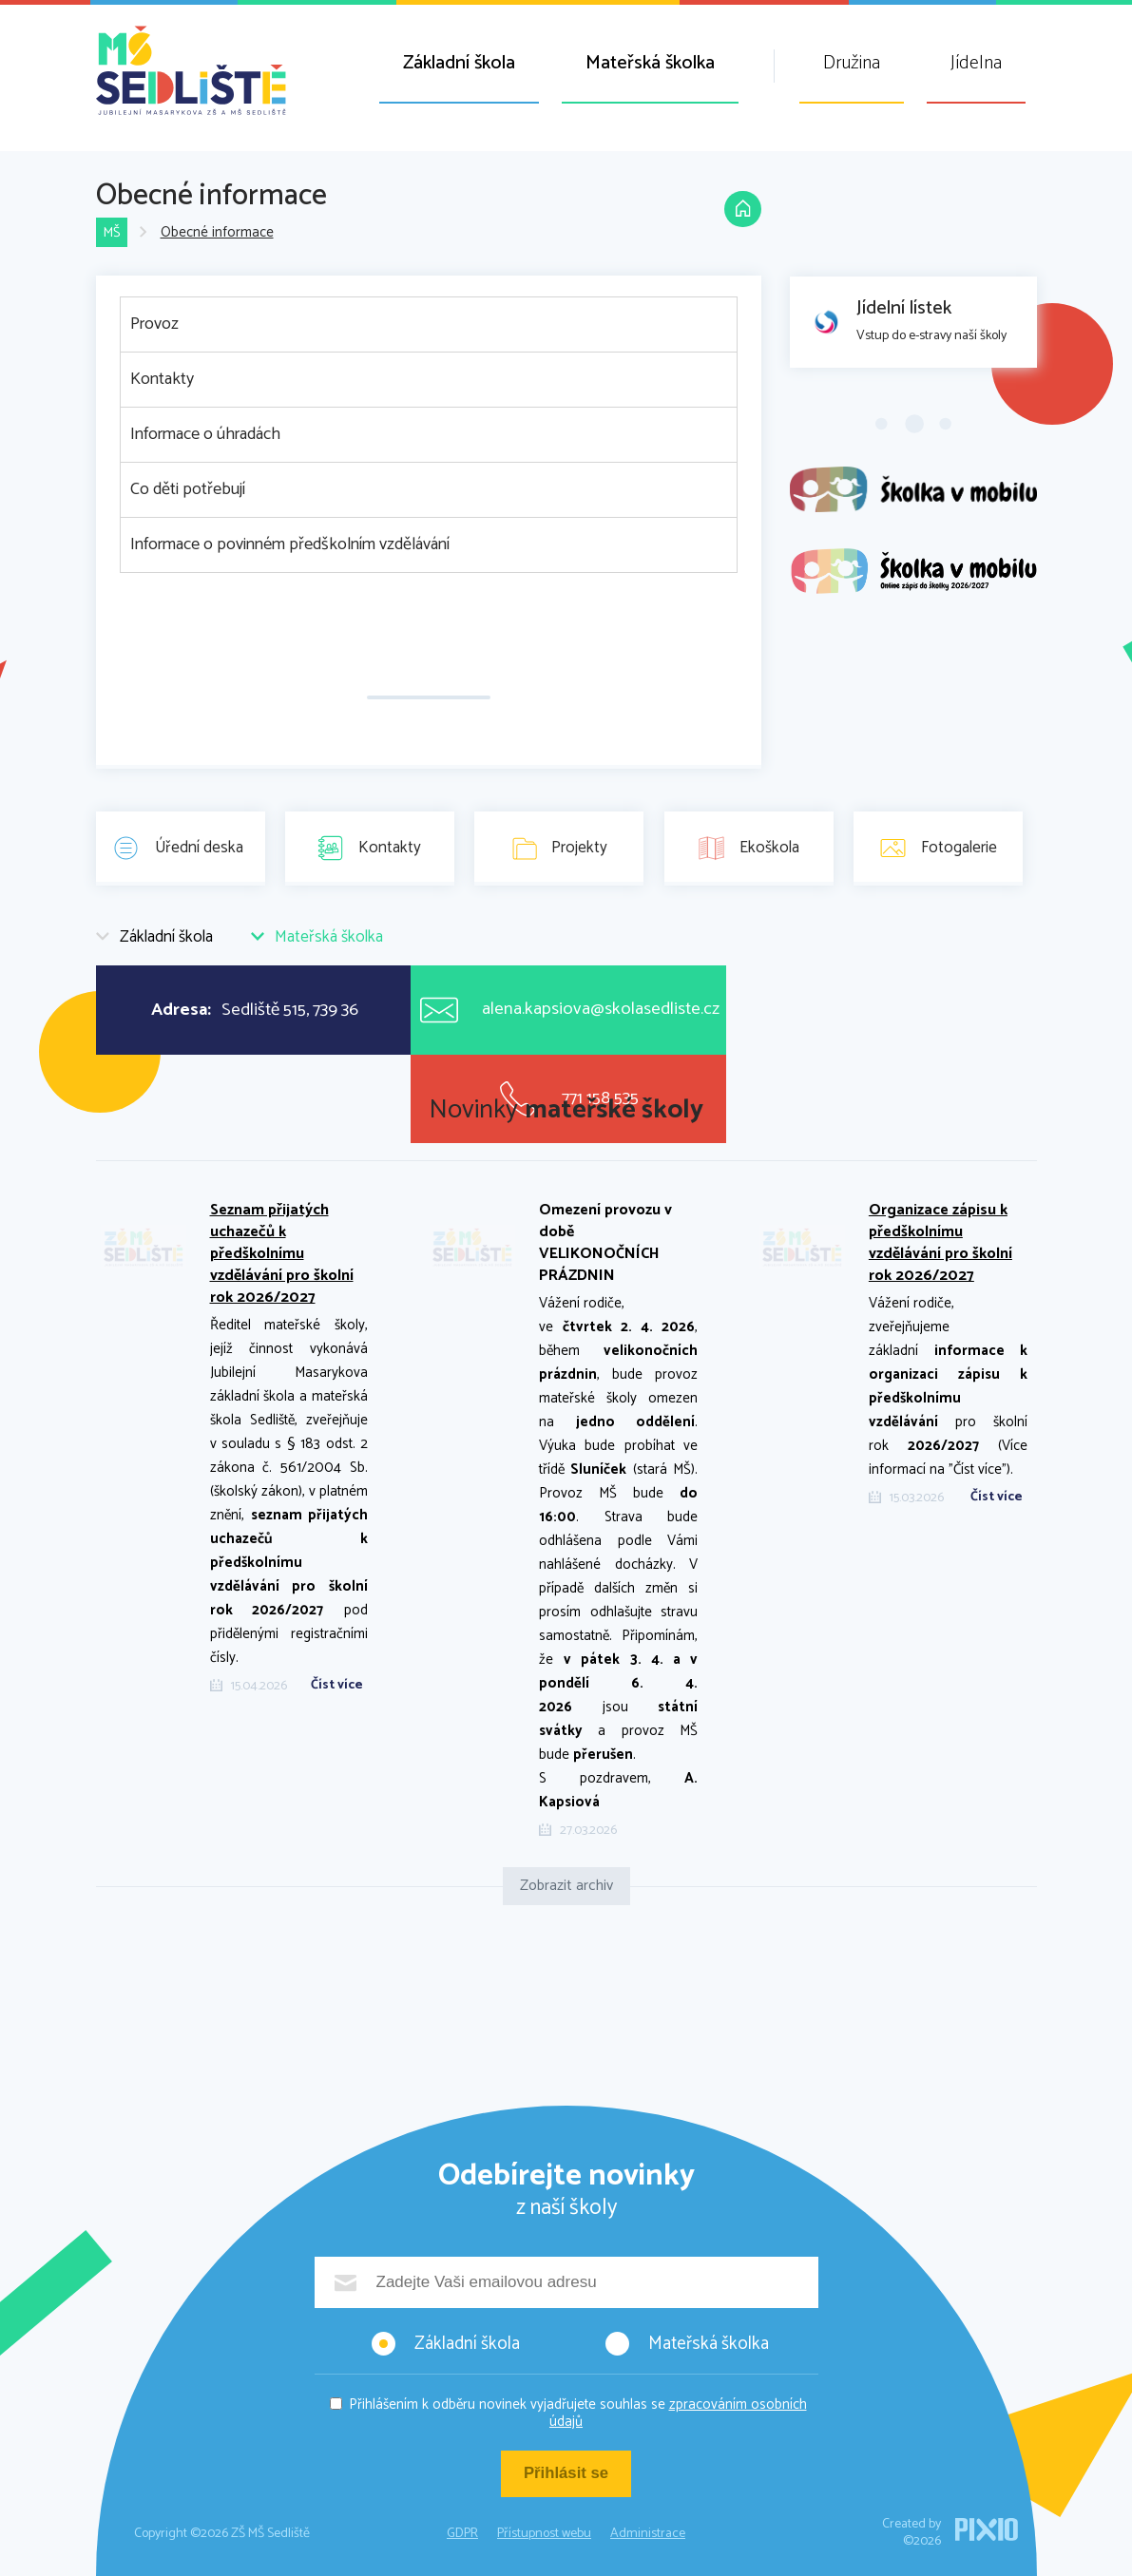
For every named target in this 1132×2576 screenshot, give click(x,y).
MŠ (112, 233)
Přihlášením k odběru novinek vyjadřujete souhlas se (578, 2413)
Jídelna (976, 63)
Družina (851, 63)
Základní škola (459, 63)
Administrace (647, 2534)
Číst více (337, 1685)
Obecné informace (217, 233)
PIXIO (986, 2529)
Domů (742, 211)
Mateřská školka (650, 63)
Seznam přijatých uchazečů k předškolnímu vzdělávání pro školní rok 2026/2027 (282, 1253)
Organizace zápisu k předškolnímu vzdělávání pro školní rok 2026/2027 (940, 1242)
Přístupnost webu (544, 2534)
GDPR (462, 2534)
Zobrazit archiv (566, 1886)
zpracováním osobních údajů (678, 2413)
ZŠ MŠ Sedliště (191, 70)
